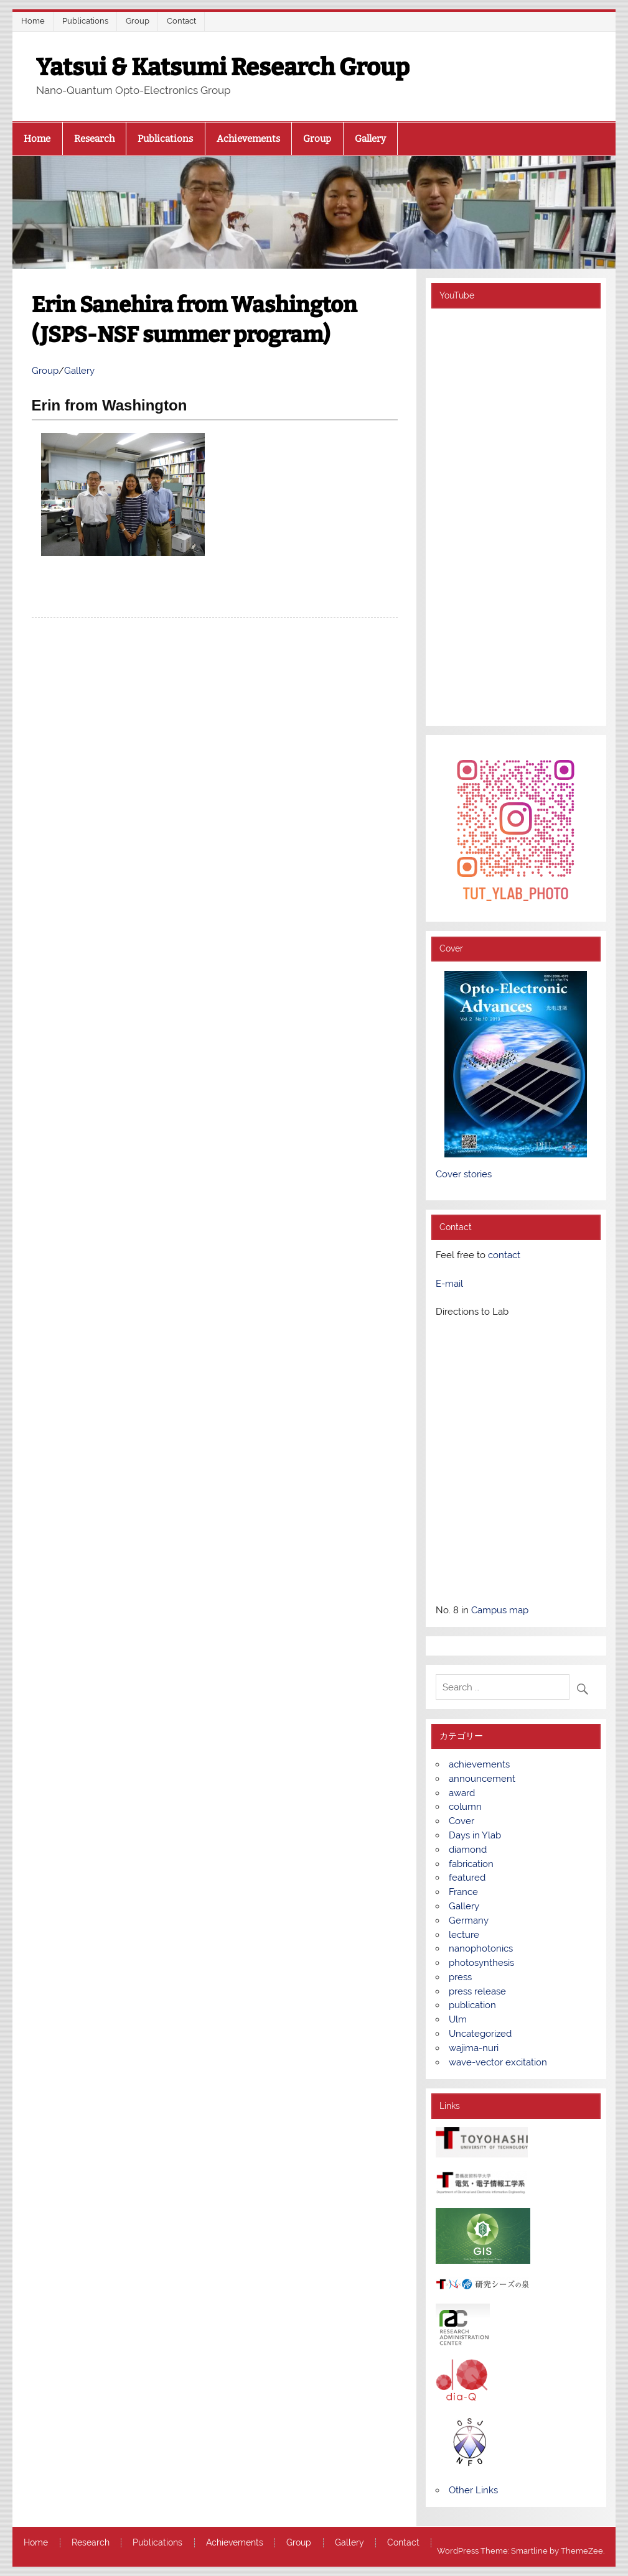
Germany (469, 1920)
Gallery (370, 138)
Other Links (473, 2490)
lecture (464, 1934)
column (465, 1806)
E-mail (449, 1283)
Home (33, 20)
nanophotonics (481, 1948)
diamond (468, 1849)
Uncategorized (480, 2033)
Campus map (499, 1610)
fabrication (471, 1863)
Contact (181, 20)
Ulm (458, 2019)
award (462, 1793)
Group (137, 20)
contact (504, 1255)
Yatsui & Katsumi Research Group (223, 67)
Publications (85, 20)
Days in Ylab (475, 1835)
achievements (479, 1764)
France (463, 1891)
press (460, 1977)
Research (94, 138)
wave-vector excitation (498, 2062)
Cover (461, 1821)
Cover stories (464, 1174)
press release (477, 1991)
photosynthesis (481, 1962)
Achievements (248, 138)
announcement (482, 1778)
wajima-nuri (474, 2048)
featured (467, 1877)
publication (472, 2005)
